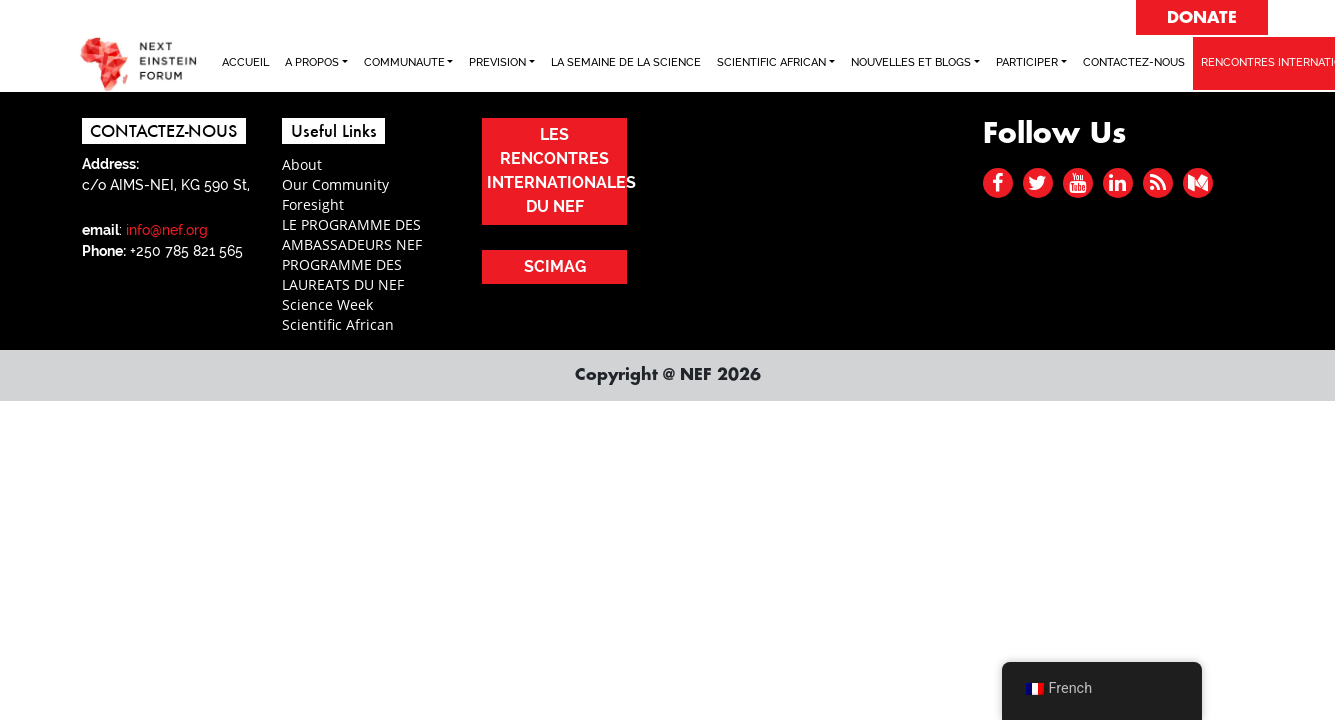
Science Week (327, 304)
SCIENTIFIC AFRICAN (771, 62)
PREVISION (497, 62)
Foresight (313, 204)
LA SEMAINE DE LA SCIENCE (626, 62)
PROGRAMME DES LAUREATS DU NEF (343, 274)
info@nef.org (167, 230)
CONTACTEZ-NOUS (1134, 62)
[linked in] (1117, 182)
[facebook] (997, 182)
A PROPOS (312, 62)
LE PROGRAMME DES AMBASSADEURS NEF (352, 234)
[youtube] (1077, 182)
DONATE (1202, 18)
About (302, 164)
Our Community (335, 184)
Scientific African (338, 324)
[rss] (1158, 182)
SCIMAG (555, 266)
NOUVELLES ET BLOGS (911, 62)
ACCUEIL (245, 62)
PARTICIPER (1027, 62)
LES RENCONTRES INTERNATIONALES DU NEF (557, 170)
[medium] (1198, 182)
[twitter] (1037, 182)
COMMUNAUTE (404, 62)
